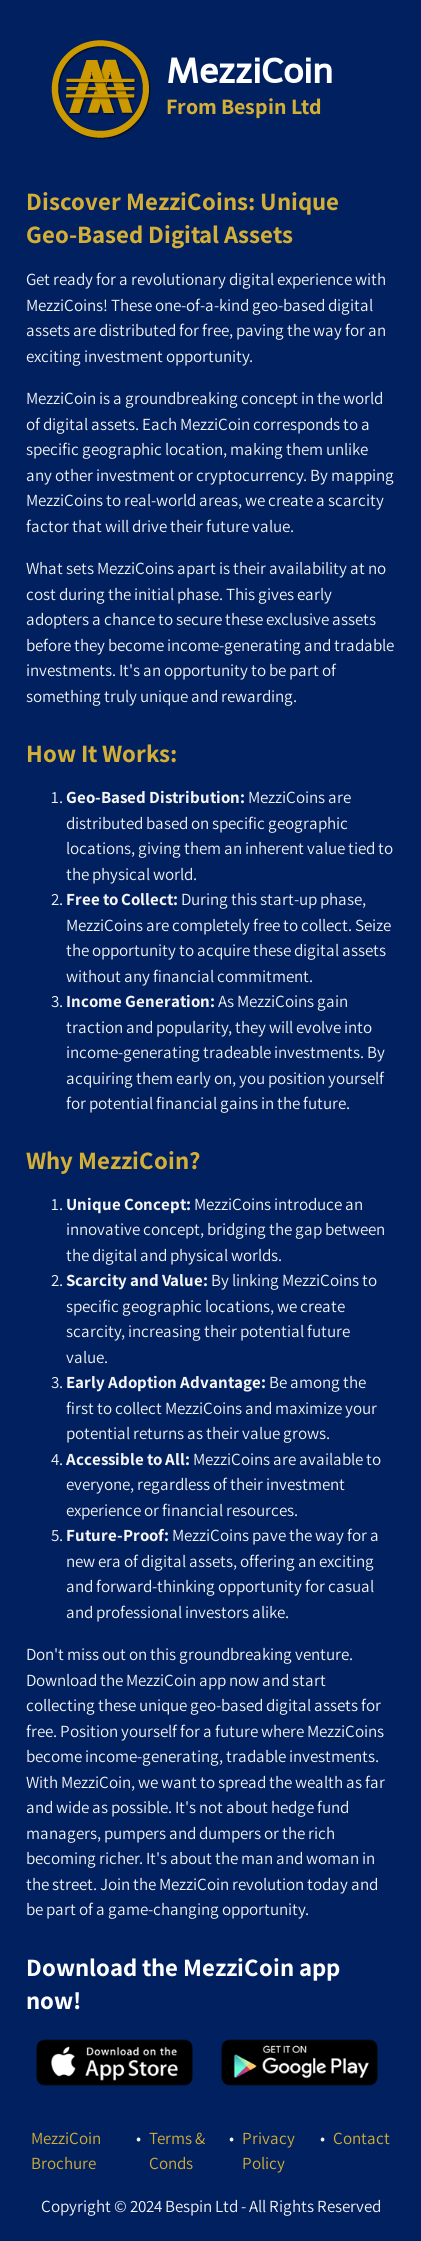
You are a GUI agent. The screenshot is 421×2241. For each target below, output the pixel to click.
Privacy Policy (268, 2151)
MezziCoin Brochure (66, 2151)
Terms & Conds (177, 2151)
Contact (361, 2138)
